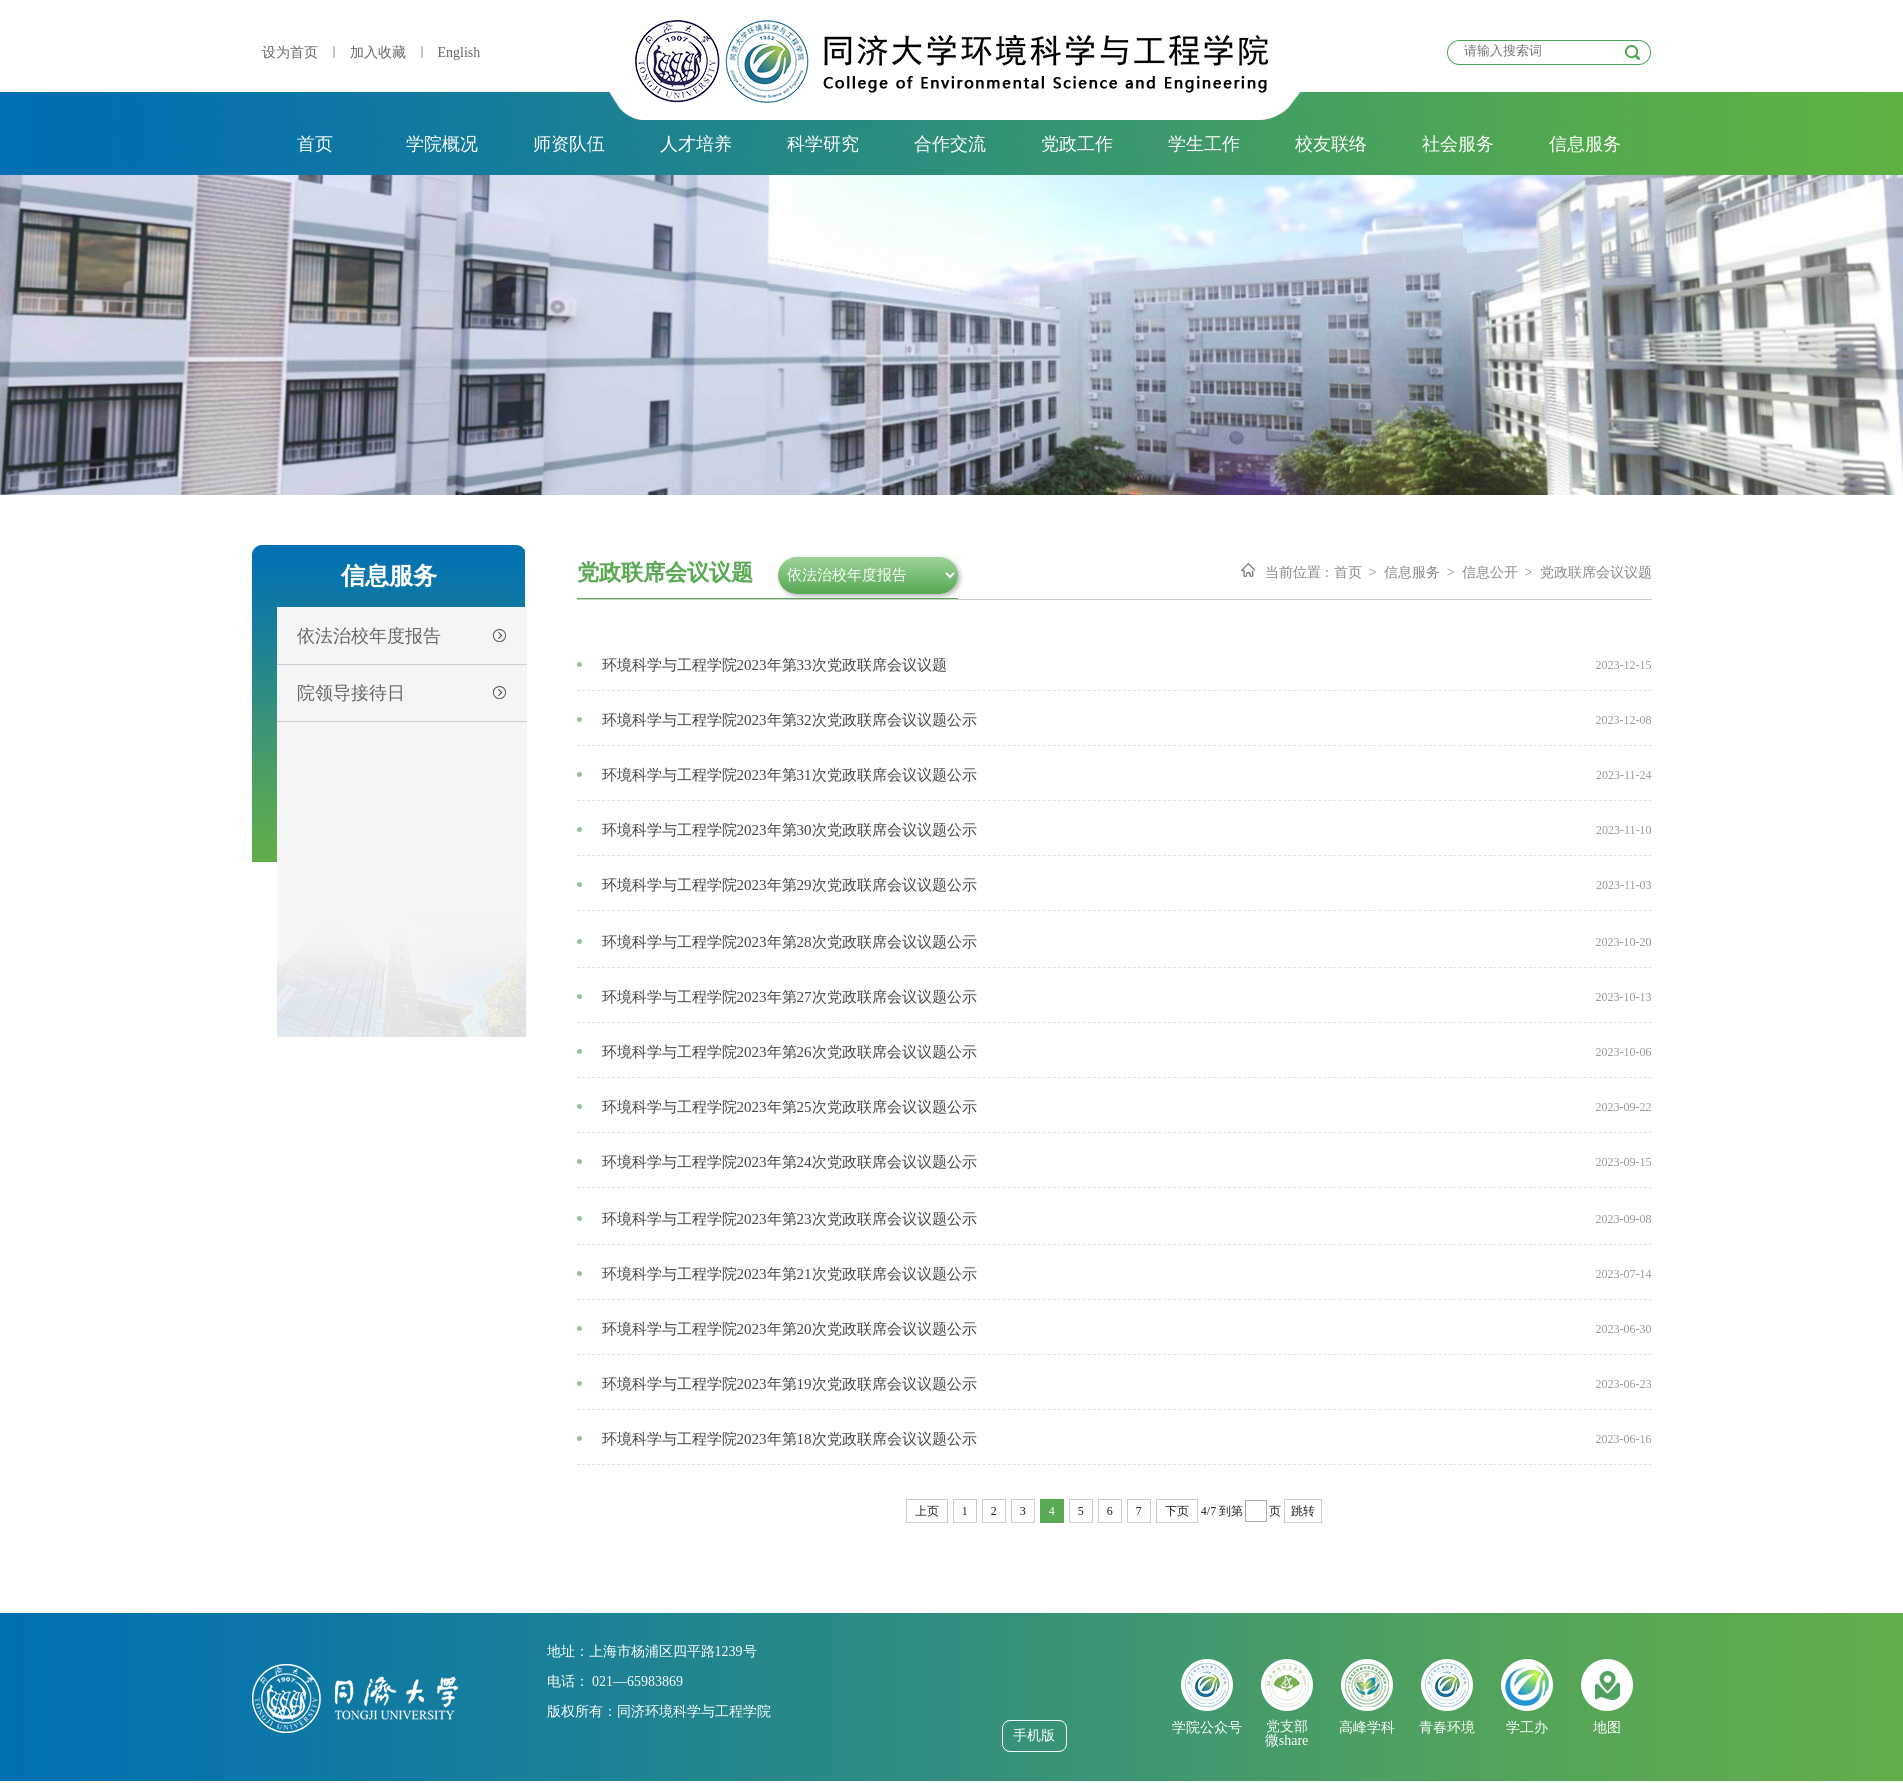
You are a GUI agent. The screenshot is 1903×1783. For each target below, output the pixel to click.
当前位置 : (1296, 572)
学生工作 (1204, 144)
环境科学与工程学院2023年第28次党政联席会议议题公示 (789, 942)
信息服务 (1585, 144)
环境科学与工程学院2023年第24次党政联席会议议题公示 (789, 1162)
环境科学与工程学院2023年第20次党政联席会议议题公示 (789, 1329)
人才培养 (696, 144)
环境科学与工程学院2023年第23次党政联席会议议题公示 (789, 1219)
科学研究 (823, 144)
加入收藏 (378, 52)
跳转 (1303, 1511)
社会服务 (1458, 144)
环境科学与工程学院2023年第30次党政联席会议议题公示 (789, 830)
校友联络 (1331, 144)
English (459, 52)
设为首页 (290, 52)
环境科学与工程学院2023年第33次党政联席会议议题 (774, 665)
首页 (315, 144)
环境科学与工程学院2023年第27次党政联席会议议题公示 (789, 997)
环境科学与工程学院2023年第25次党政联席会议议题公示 (789, 1107)
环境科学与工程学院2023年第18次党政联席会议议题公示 (789, 1439)
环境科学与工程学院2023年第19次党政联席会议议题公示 (789, 1384)
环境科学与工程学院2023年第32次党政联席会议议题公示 (789, 720)
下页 (1177, 1511)
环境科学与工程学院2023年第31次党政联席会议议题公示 (789, 775)
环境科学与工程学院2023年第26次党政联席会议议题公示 (789, 1052)
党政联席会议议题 (1596, 572)
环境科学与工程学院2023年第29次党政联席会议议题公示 (789, 885)
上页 (927, 1511)
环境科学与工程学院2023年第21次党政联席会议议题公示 (789, 1274)
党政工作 (1077, 144)
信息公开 (1490, 572)
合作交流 (950, 144)
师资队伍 (569, 144)
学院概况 (442, 144)
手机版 (1034, 1735)
